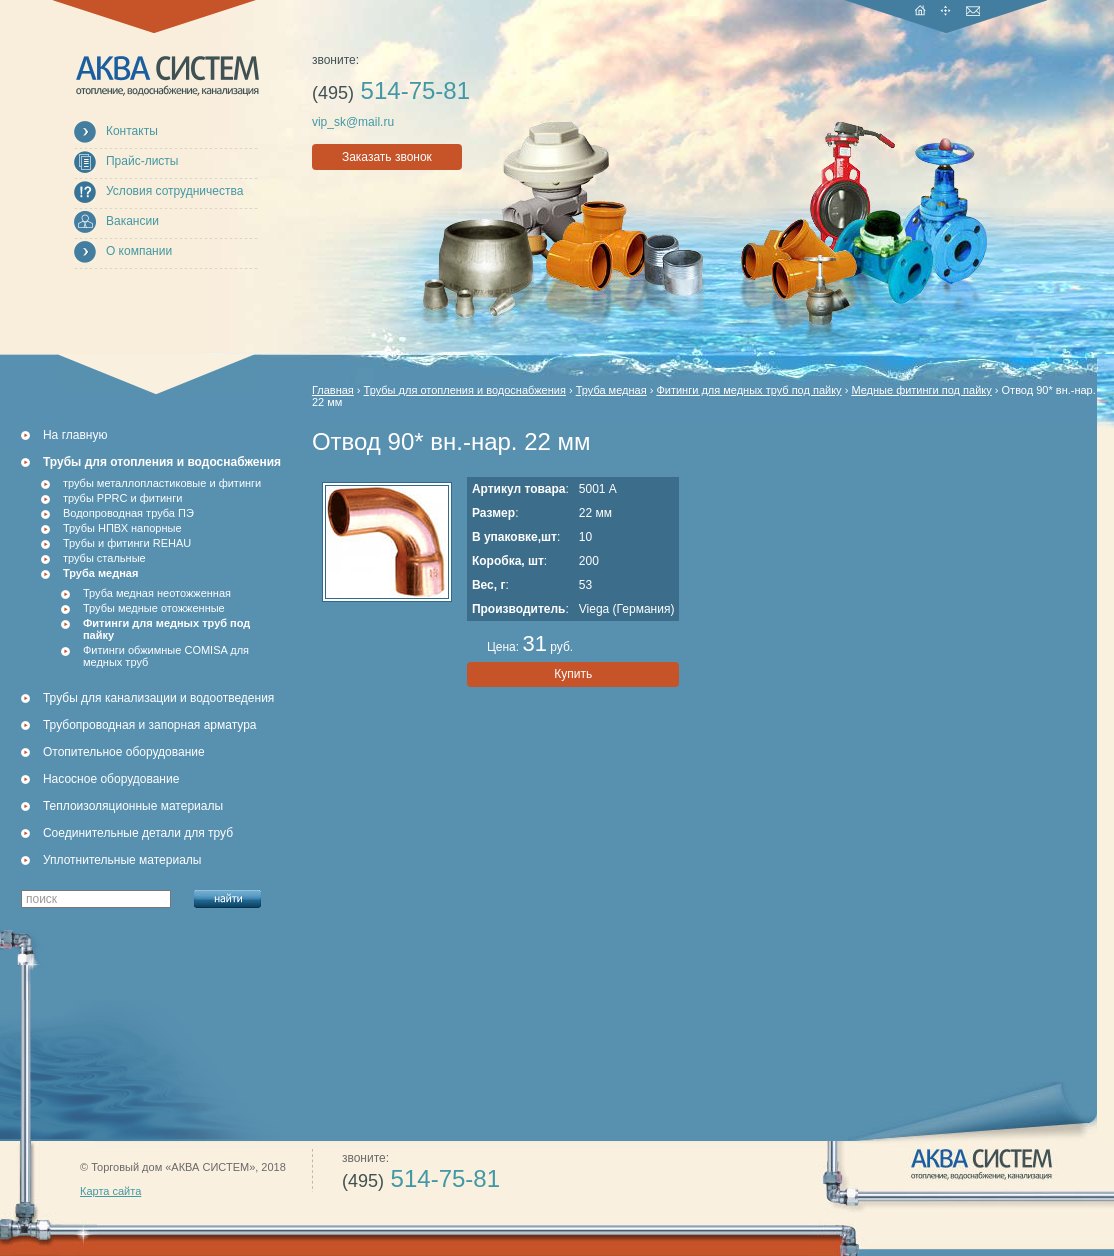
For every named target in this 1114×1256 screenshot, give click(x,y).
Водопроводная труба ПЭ (128, 513)
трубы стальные (104, 558)
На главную (75, 435)
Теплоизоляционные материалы (133, 806)
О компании (139, 251)
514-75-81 (391, 90)
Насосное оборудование (111, 779)
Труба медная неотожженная (157, 593)
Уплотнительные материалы (122, 860)
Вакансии (132, 221)
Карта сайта (110, 1191)
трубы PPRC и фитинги (122, 498)
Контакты (132, 131)
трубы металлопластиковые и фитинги (162, 483)
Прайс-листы (142, 161)
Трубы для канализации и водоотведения (158, 698)
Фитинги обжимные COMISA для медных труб (166, 656)
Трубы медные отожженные (154, 608)
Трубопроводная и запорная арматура (150, 725)
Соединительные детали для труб (138, 833)
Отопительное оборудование (124, 752)
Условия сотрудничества (174, 191)
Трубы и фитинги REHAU (127, 543)
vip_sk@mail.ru (353, 122)
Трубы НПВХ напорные (122, 528)
